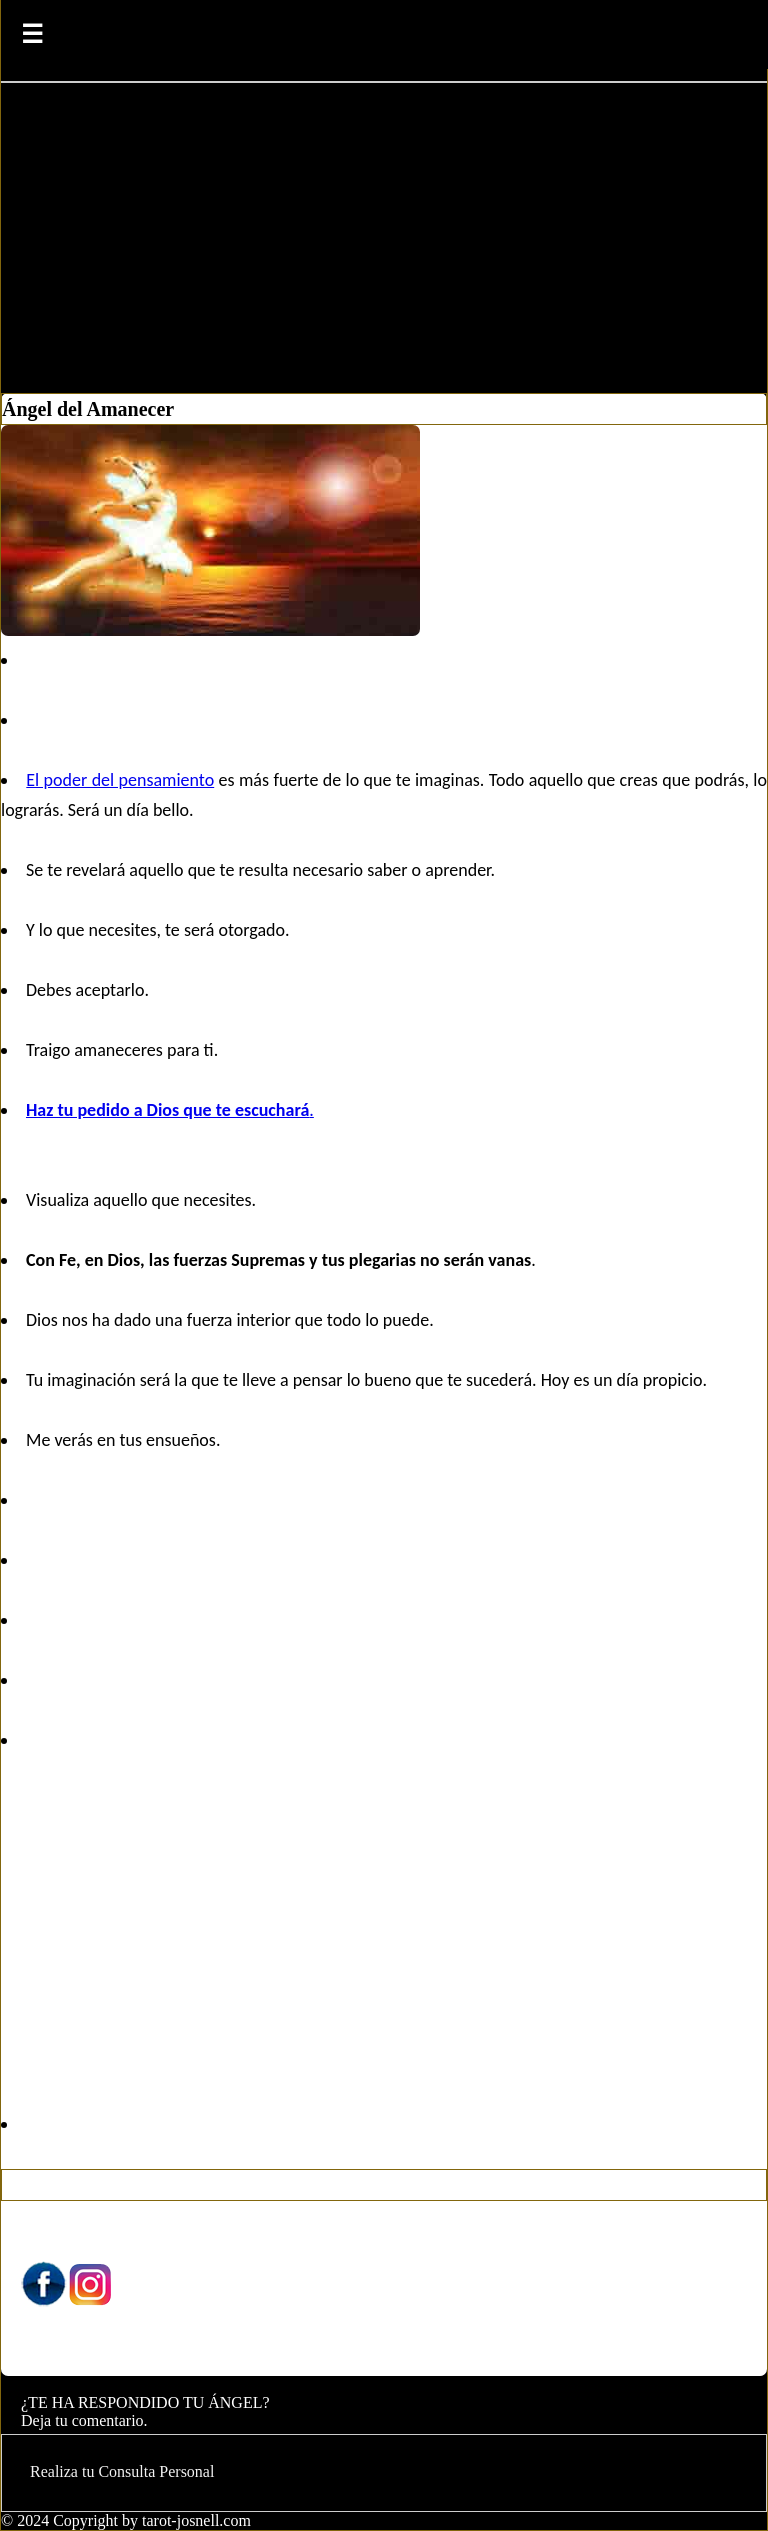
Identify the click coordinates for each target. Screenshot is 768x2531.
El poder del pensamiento (120, 780)
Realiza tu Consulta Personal (122, 2471)
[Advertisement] (384, 243)
